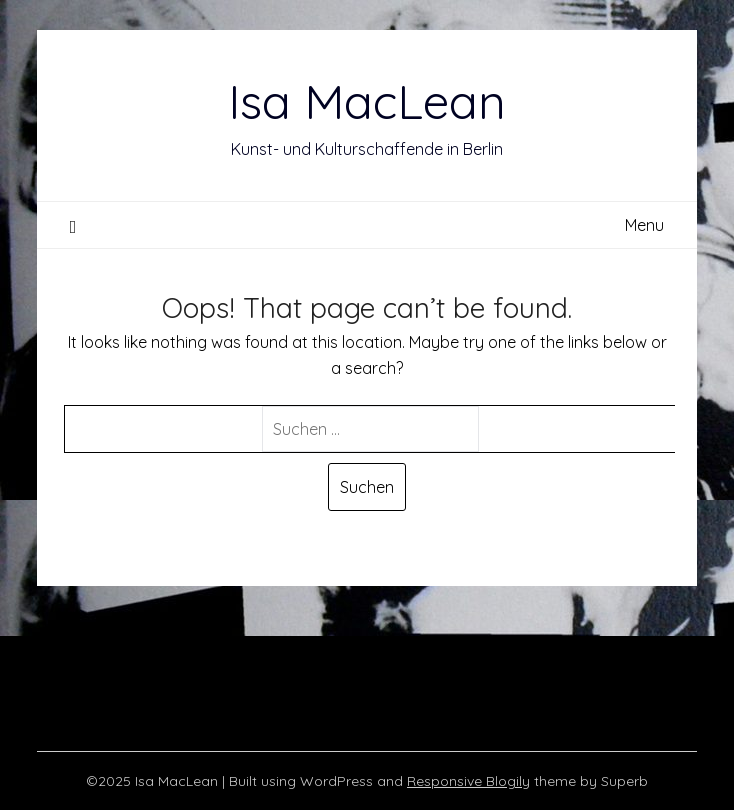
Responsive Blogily (468, 781)
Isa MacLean (367, 101)
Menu (644, 225)
